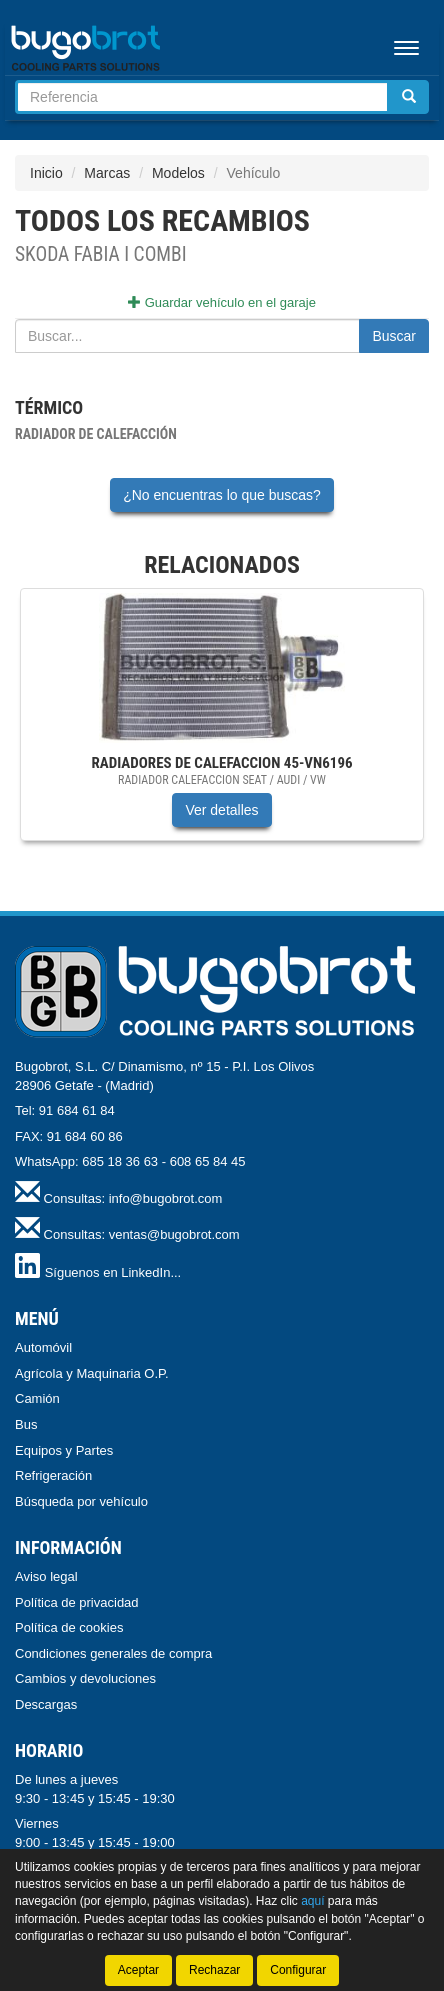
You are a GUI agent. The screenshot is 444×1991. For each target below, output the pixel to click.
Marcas (107, 173)
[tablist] (222, 724)
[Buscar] (409, 97)
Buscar (394, 336)
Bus (26, 1424)
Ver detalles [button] (221, 810)
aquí (312, 1901)
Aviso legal (46, 1576)
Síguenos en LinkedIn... (113, 1272)
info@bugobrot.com (166, 1198)
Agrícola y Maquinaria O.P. (92, 1373)
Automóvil (43, 1347)
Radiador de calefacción (96, 434)
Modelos (178, 173)
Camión (37, 1398)
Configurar (298, 1970)
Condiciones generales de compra (113, 1653)
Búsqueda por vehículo (81, 1501)
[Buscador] (202, 97)
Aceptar (138, 1970)
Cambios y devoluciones (85, 1678)
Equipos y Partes (64, 1450)
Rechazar (214, 1970)
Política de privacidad (77, 1602)
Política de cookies (69, 1627)
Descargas (46, 1704)
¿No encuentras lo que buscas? (222, 495)
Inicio (46, 173)
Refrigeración (53, 1475)
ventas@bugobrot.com (174, 1234)
